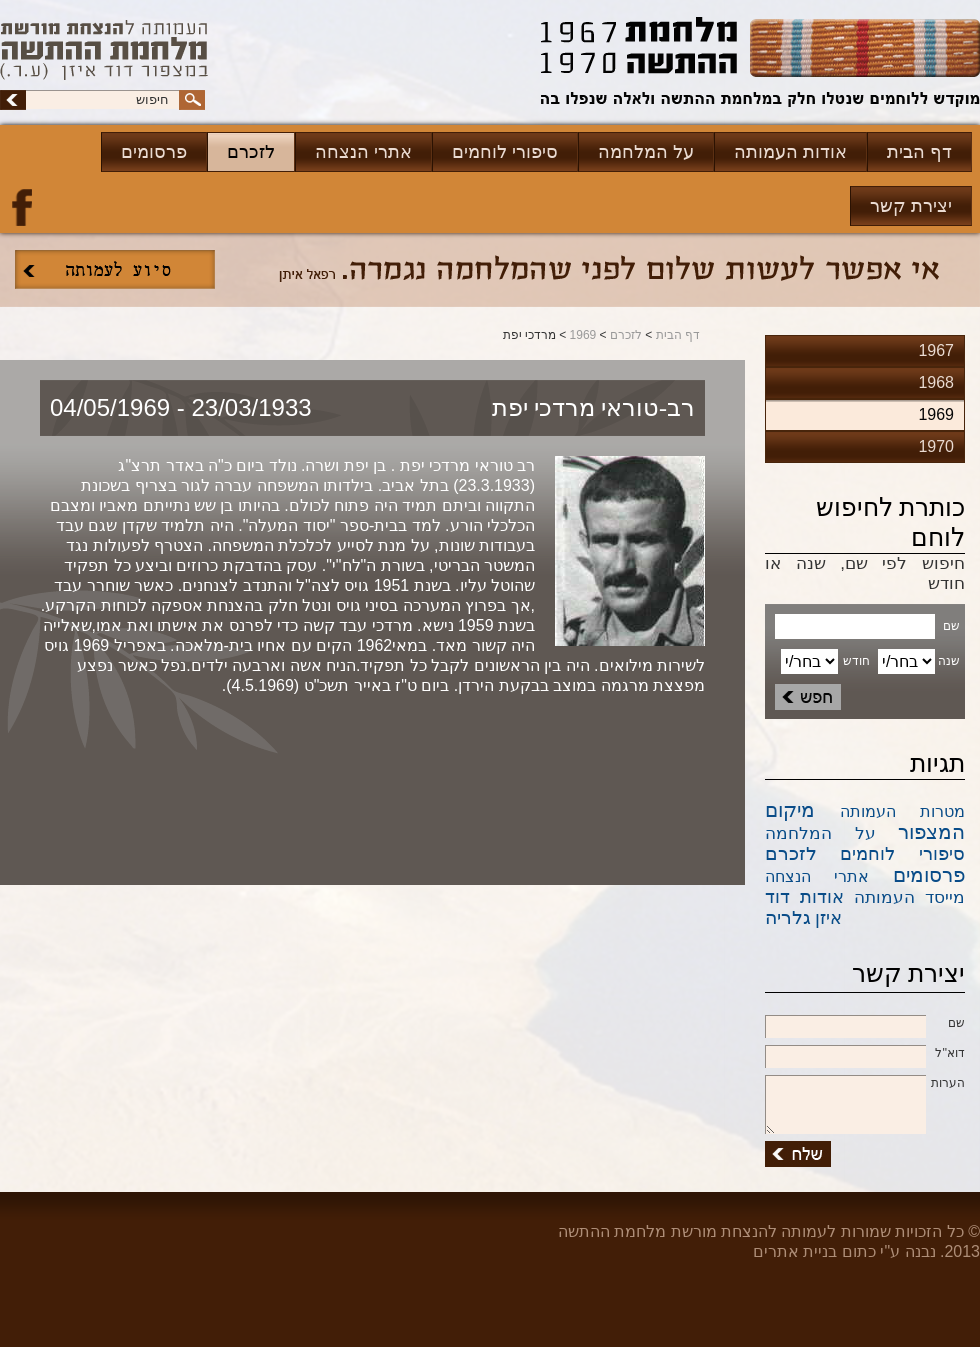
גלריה (788, 917)
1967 (936, 350)
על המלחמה (646, 152)
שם (865, 1024)
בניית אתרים (795, 1251)
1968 (936, 382)
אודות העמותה (790, 152)
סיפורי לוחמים (505, 152)
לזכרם (251, 152)
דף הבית (919, 152)
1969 (583, 335)
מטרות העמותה (903, 811)
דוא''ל (865, 1054)
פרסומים (154, 152)
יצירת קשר (911, 206)
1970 (936, 446)
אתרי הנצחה (363, 152)
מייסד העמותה (909, 897)
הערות (865, 1084)
